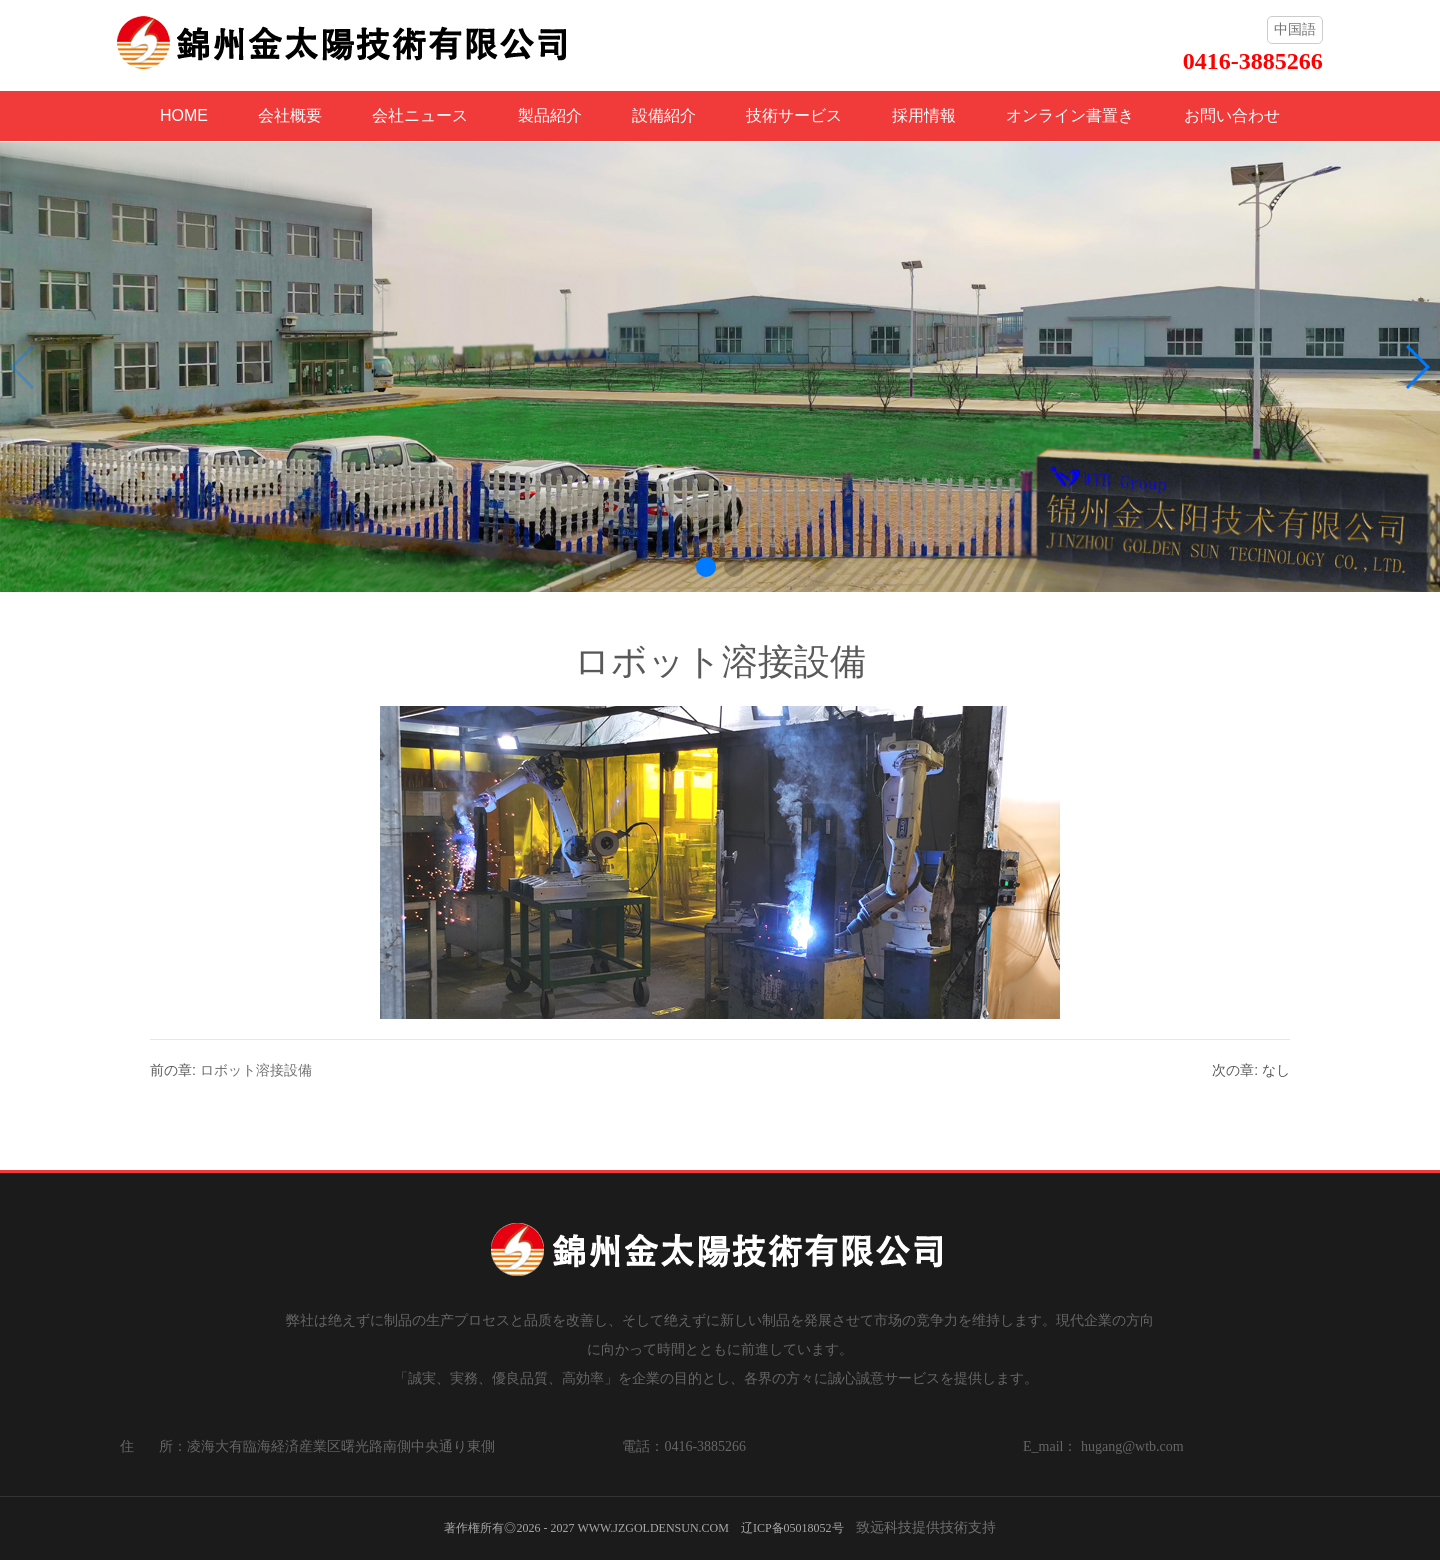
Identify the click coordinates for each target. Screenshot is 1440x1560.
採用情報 (924, 115)
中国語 (1295, 29)
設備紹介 (664, 115)
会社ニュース (420, 115)
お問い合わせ (1232, 115)
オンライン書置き (1070, 115)
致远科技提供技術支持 (926, 1527)
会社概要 (290, 115)
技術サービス (794, 115)
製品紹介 (550, 115)
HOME (184, 115)
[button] (706, 567)
